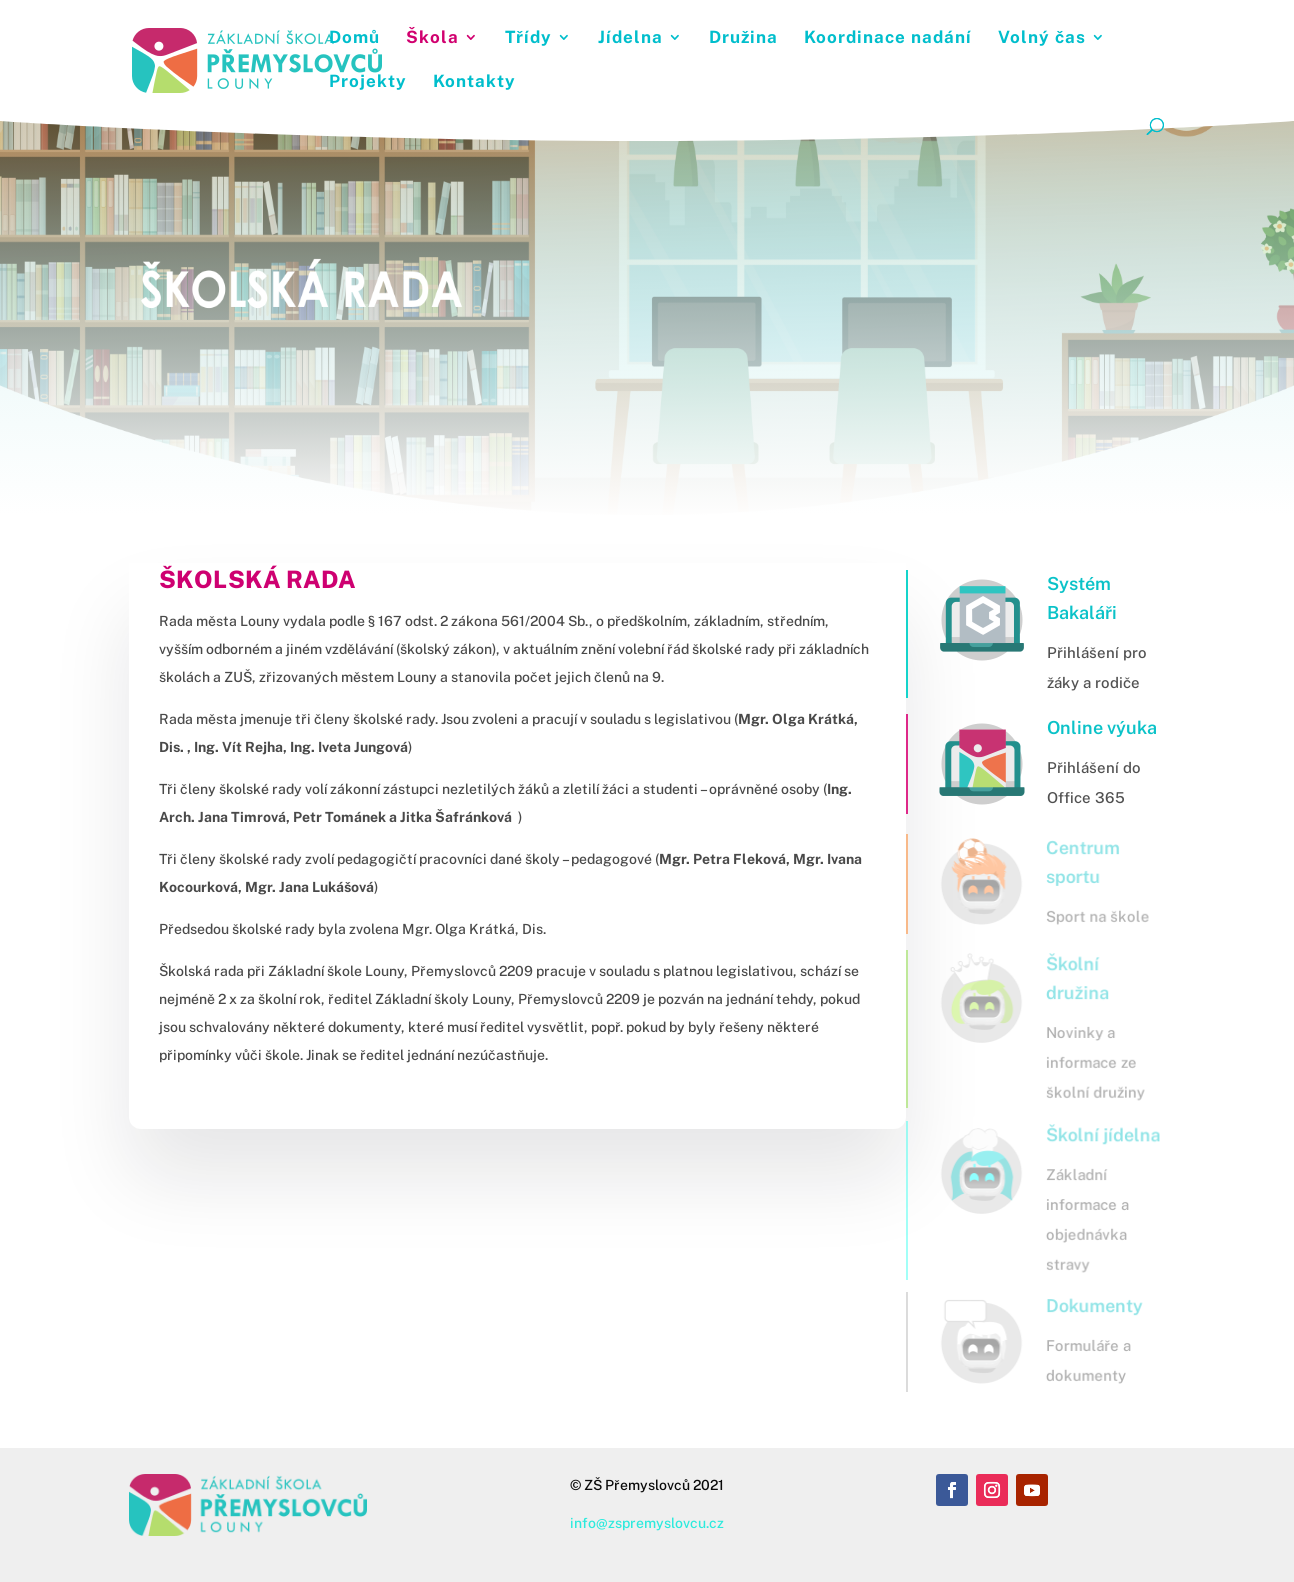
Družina (743, 38)
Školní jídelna (1101, 1134)
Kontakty (474, 82)
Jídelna (630, 38)
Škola (432, 38)
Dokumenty (1092, 1306)
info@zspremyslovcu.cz (647, 1523)
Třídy (528, 38)
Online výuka (1102, 727)
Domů (354, 38)
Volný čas (1042, 38)
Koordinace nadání (888, 38)
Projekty (368, 82)
